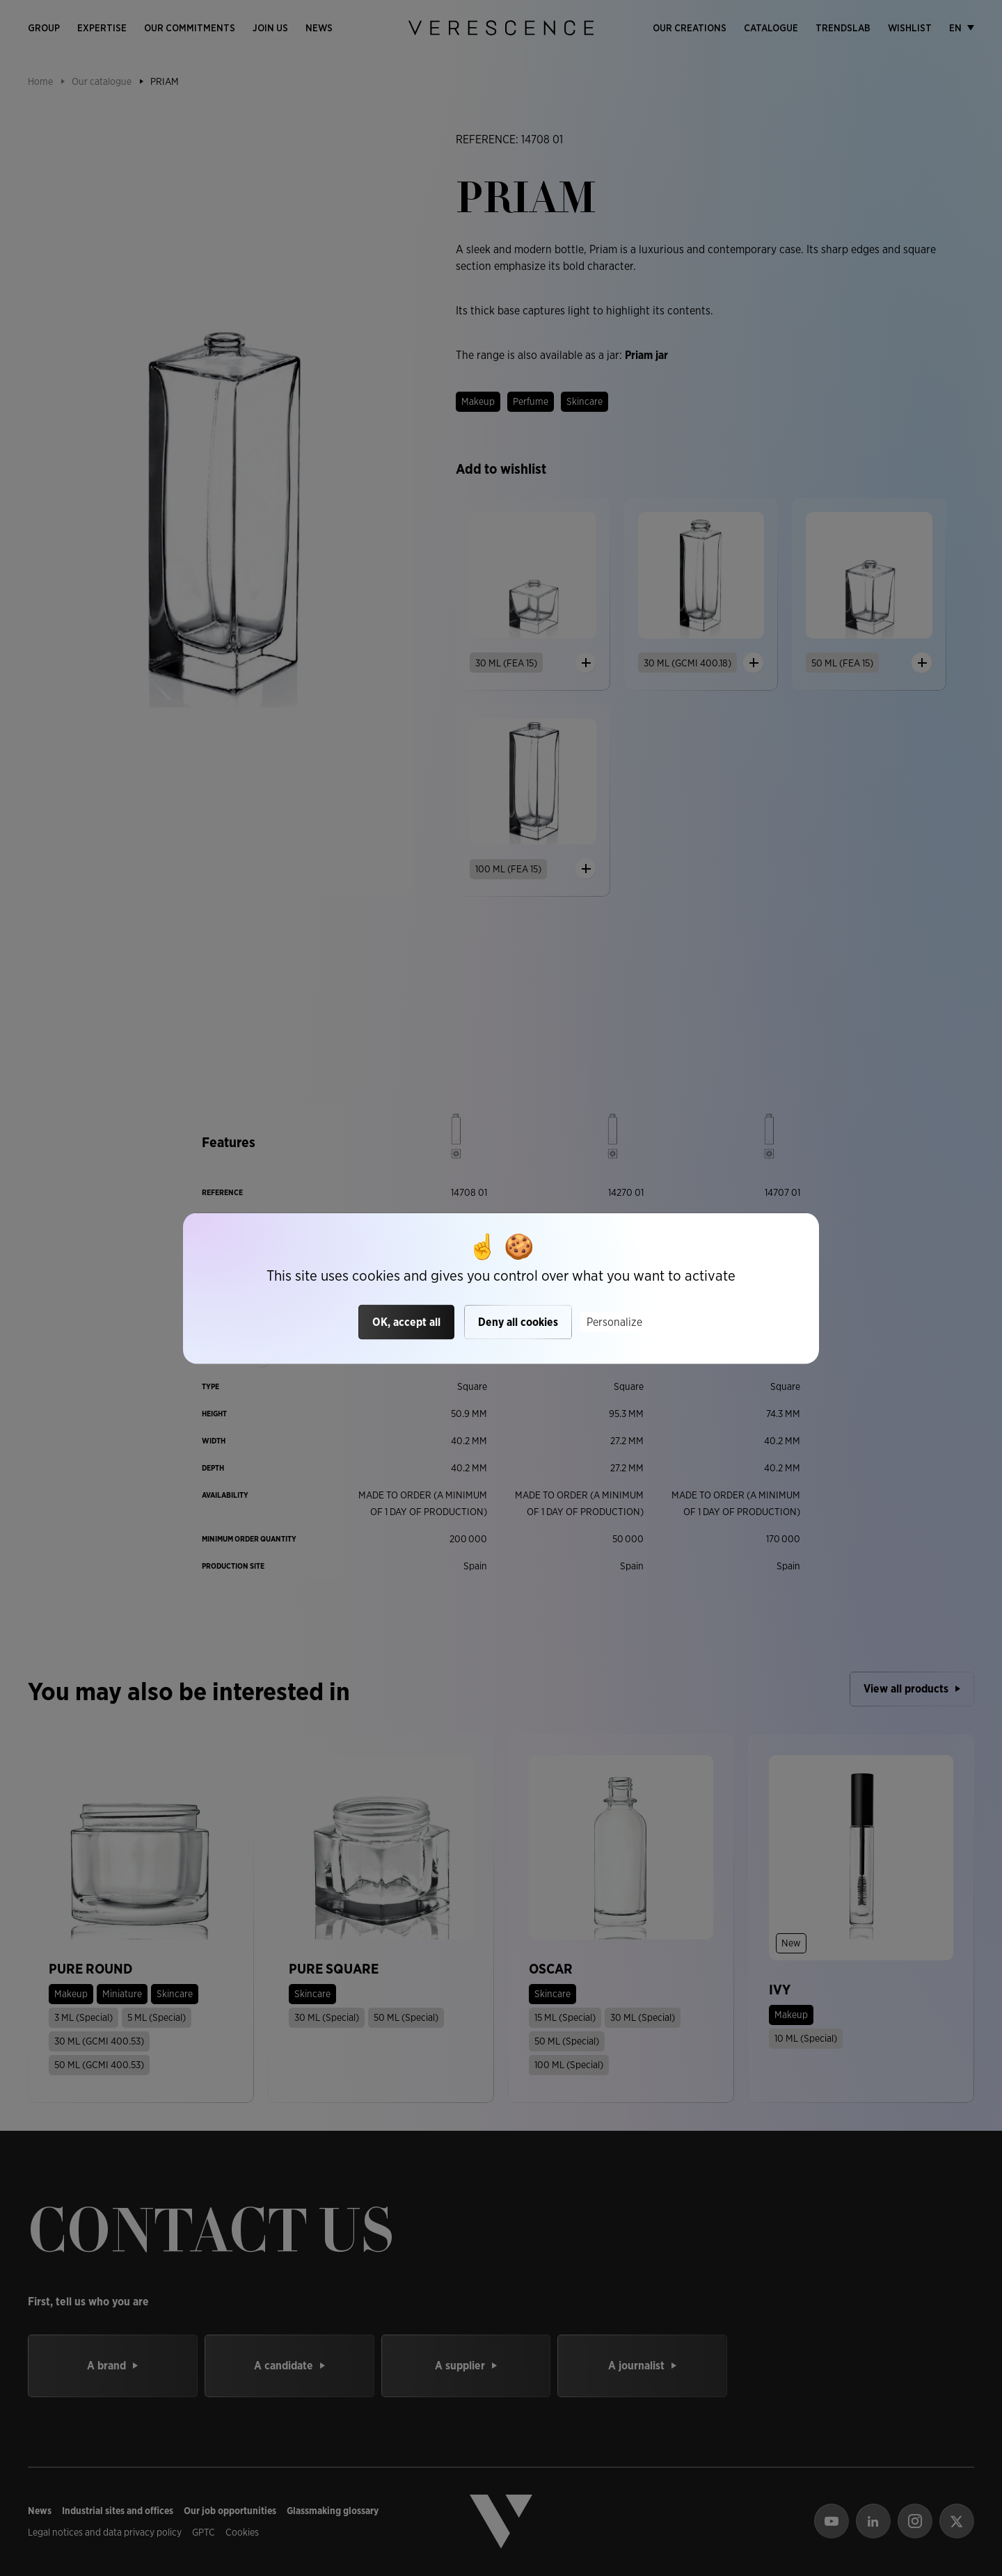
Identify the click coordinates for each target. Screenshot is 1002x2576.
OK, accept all (406, 1322)
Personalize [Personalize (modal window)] (614, 1322)
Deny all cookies (518, 1322)
